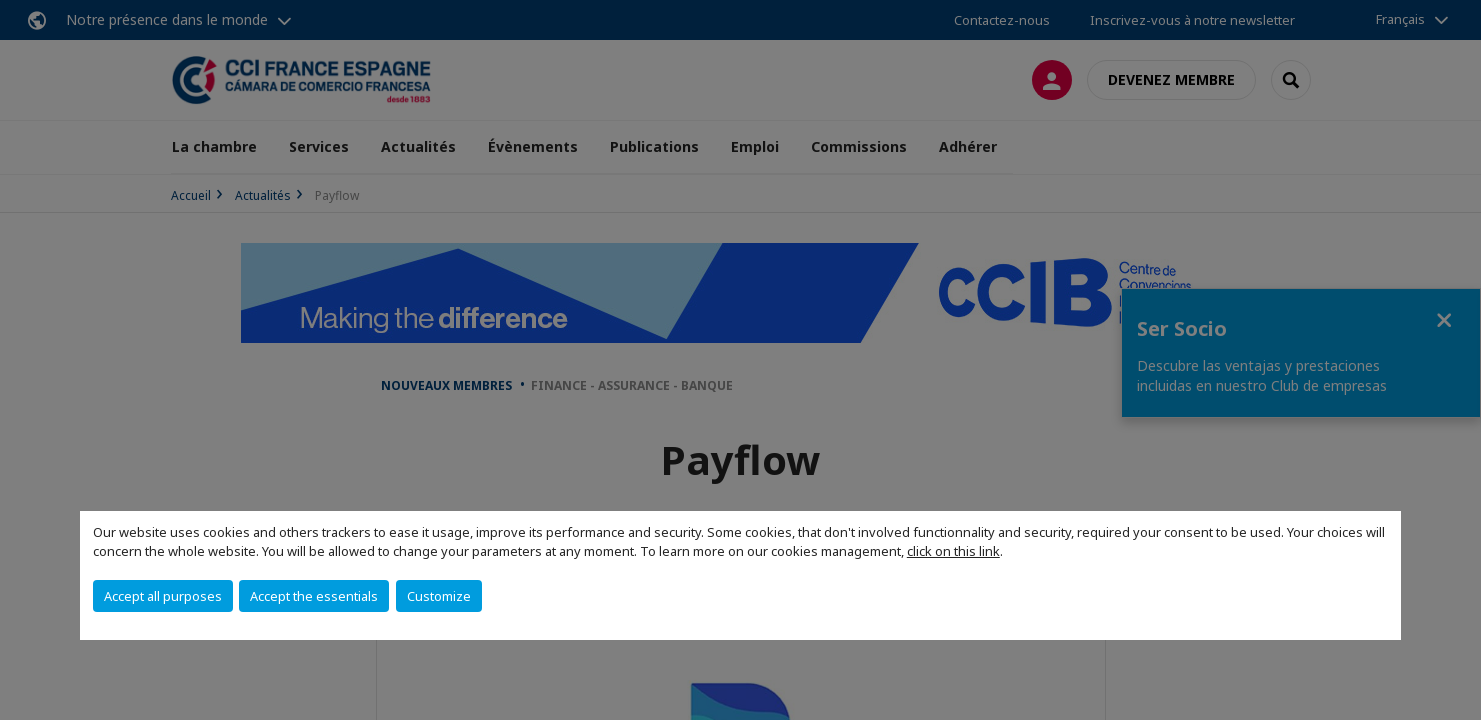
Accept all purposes (163, 596)
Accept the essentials (314, 596)
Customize (439, 596)
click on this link (953, 551)
